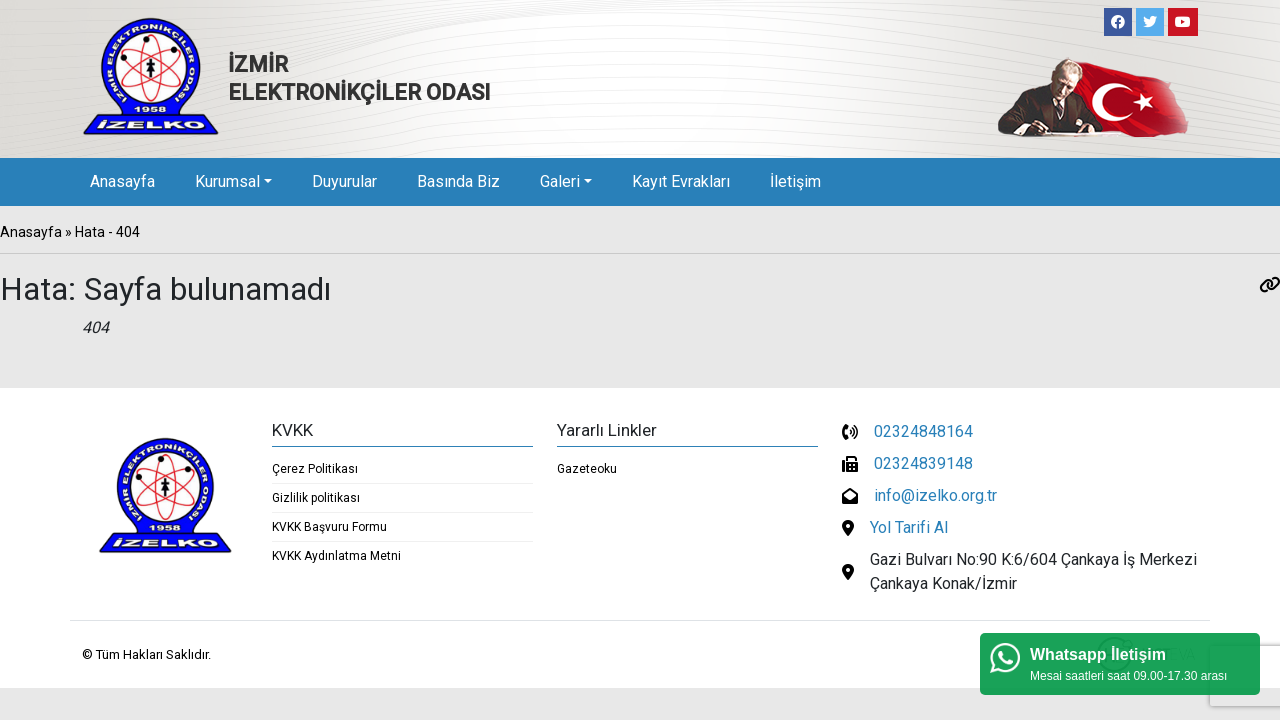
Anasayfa (122, 181)
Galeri (560, 181)
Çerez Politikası (315, 469)
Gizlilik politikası (316, 498)
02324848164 (923, 431)
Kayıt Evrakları (681, 181)
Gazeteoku (587, 469)
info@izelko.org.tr (935, 495)
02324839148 (923, 463)
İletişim (795, 181)
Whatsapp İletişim (1098, 654)
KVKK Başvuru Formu (329, 527)
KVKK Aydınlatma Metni (336, 556)
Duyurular (344, 181)
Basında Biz (458, 181)
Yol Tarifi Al (909, 527)
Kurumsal (227, 181)
